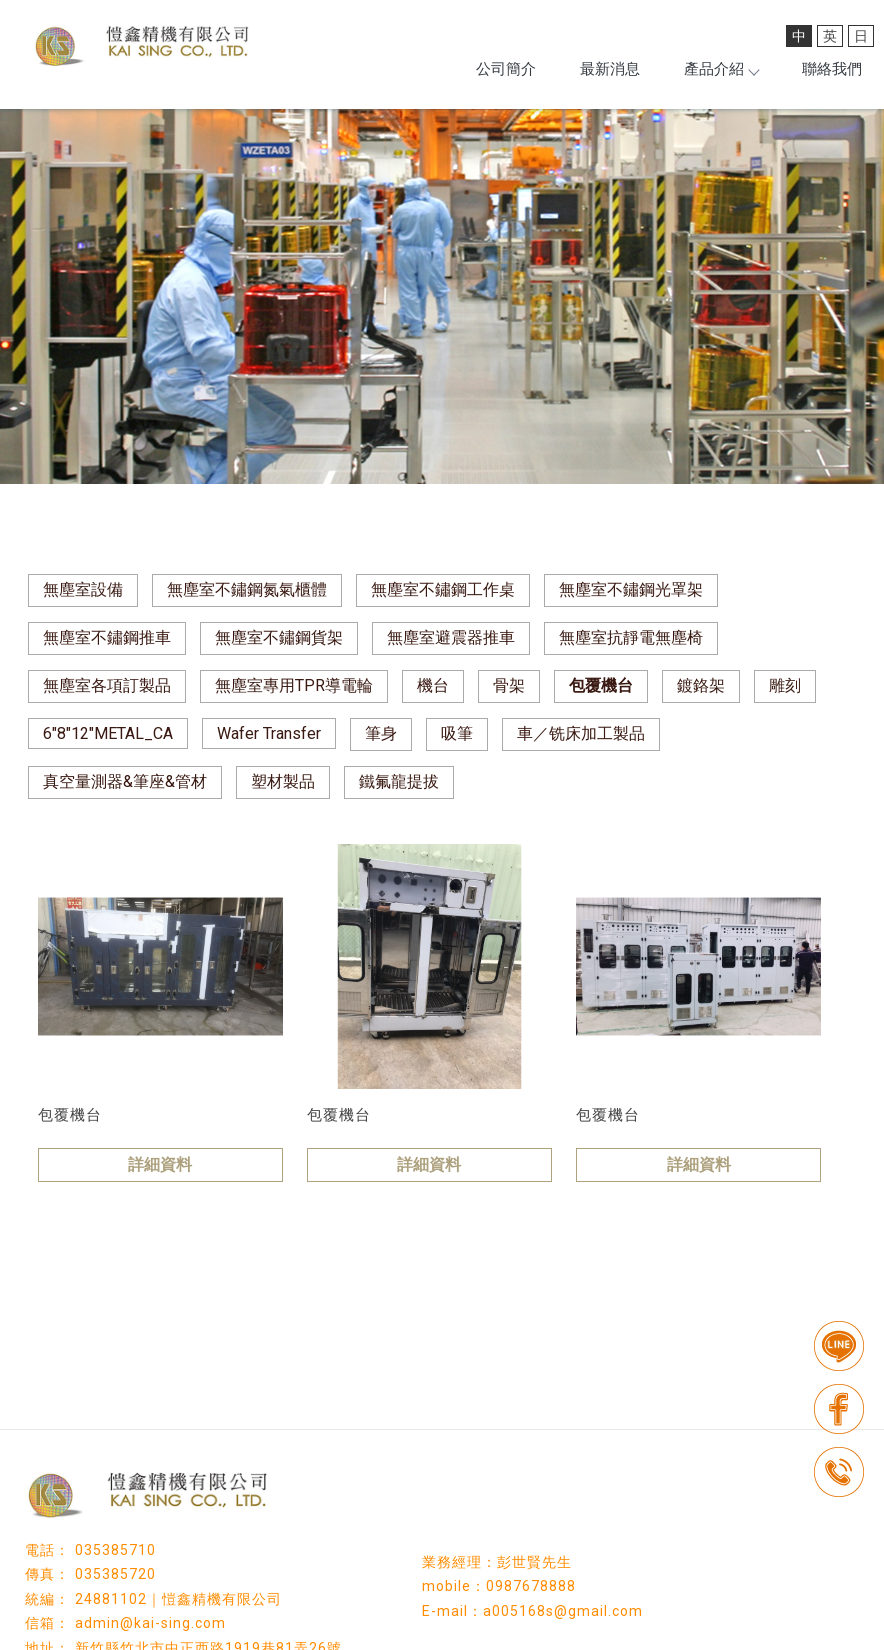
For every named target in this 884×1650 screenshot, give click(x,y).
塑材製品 (283, 781)
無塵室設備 (83, 589)
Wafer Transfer (269, 733)
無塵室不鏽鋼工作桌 (443, 589)
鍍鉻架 (701, 685)
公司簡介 (506, 69)
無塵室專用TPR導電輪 (294, 685)
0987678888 (531, 1586)
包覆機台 (601, 685)
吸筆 (457, 733)
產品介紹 (721, 69)
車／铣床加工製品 (581, 733)
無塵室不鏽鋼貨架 (279, 637)
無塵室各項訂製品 (107, 685)
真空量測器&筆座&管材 (125, 781)
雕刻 (785, 685)
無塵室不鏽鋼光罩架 (631, 589)
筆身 (381, 733)
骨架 (509, 685)
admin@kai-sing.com (150, 1623)
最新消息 (610, 69)
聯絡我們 (832, 69)
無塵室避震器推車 (451, 637)
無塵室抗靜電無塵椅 (631, 637)
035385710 (115, 1550)
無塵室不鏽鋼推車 (107, 637)
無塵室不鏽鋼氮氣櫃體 (247, 589)
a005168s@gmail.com (563, 1611)
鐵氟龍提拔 (399, 781)
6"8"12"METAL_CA (108, 733)
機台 (433, 685)
